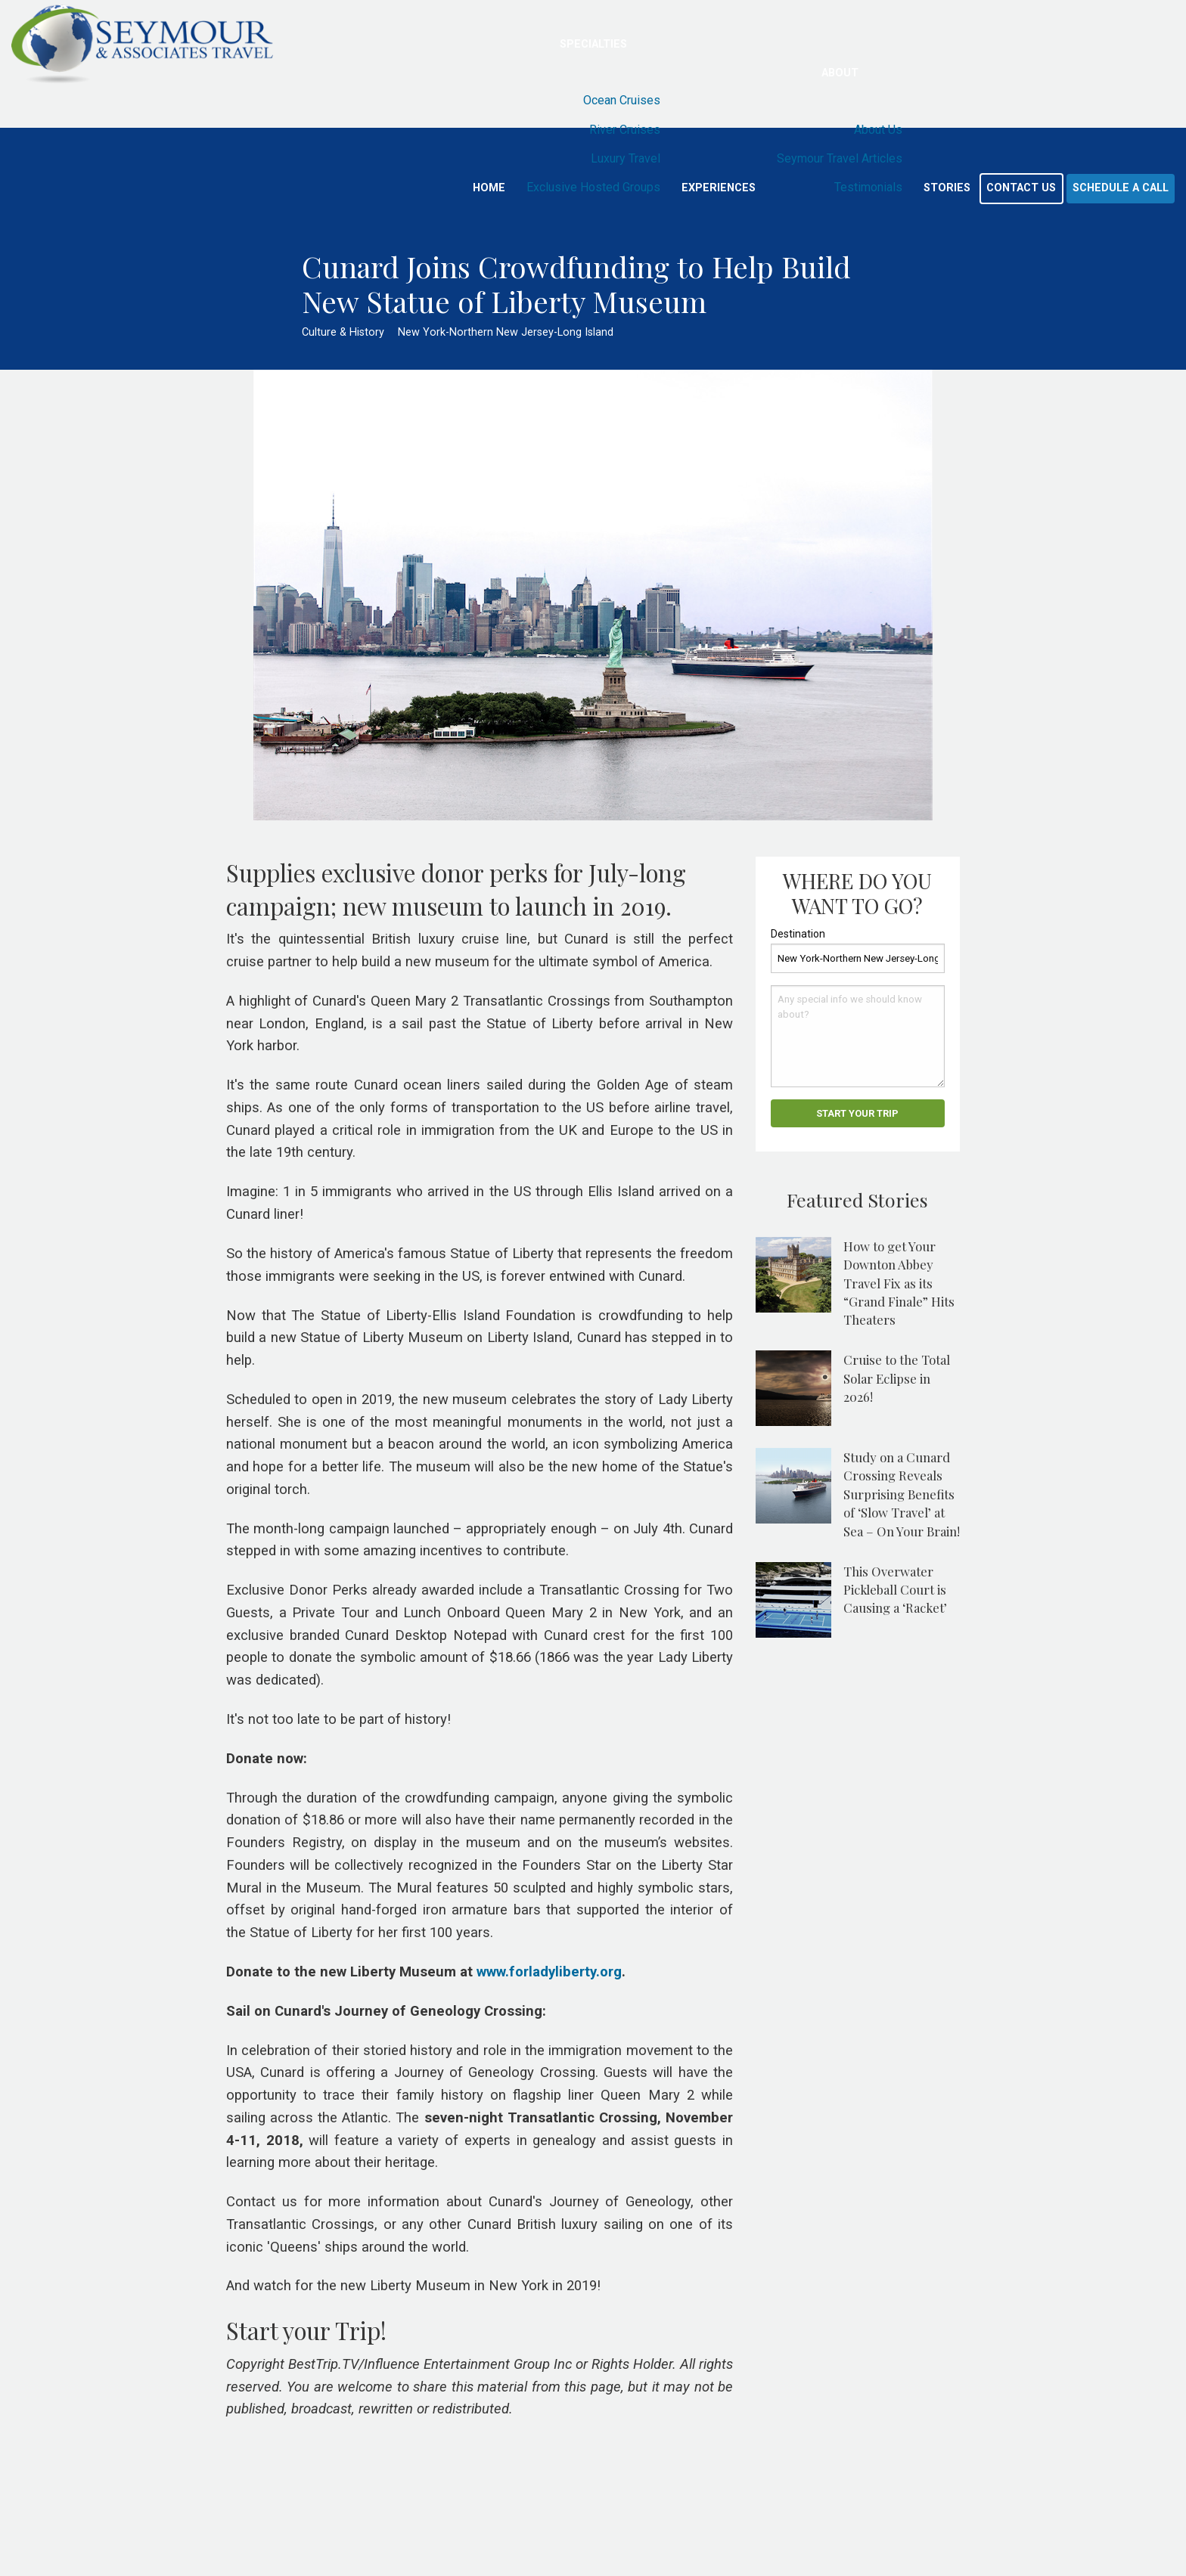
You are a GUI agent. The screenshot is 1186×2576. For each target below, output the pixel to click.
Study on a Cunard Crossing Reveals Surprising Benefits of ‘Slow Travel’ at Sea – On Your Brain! (901, 1494)
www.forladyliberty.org (549, 1972)
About (839, 73)
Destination (798, 934)
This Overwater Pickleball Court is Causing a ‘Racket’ (895, 1590)
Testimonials (868, 187)
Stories (947, 187)
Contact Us (1021, 187)
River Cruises (624, 129)
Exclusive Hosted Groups (593, 187)
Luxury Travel (625, 158)
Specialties (593, 44)
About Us (878, 129)
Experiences (718, 187)
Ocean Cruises (621, 100)
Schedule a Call (1121, 187)
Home (489, 187)
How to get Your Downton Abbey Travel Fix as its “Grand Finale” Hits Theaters (899, 1283)
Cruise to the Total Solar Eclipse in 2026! (896, 1378)
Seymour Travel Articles (839, 158)
